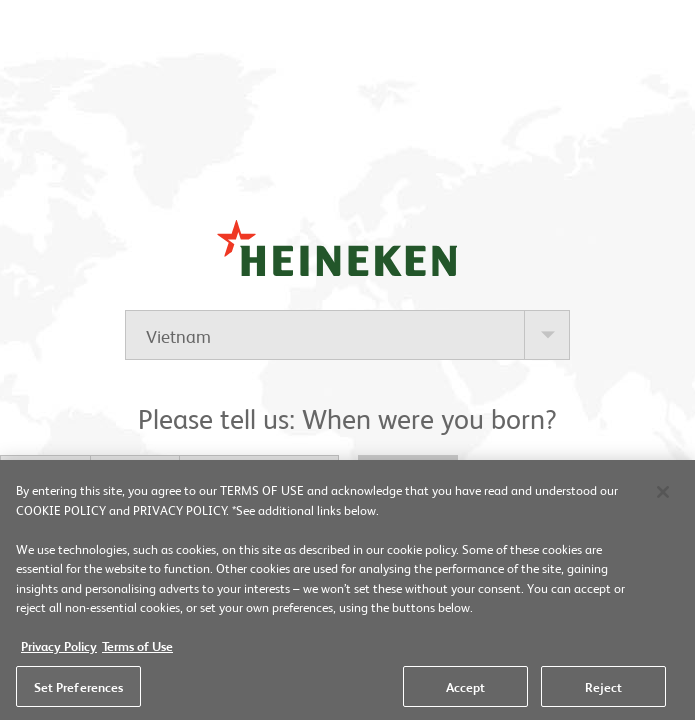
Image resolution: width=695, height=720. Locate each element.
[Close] (663, 496)
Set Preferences (79, 690)
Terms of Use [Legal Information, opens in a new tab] (137, 649)
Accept (466, 690)
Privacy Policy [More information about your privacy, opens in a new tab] (59, 649)
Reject (604, 690)
